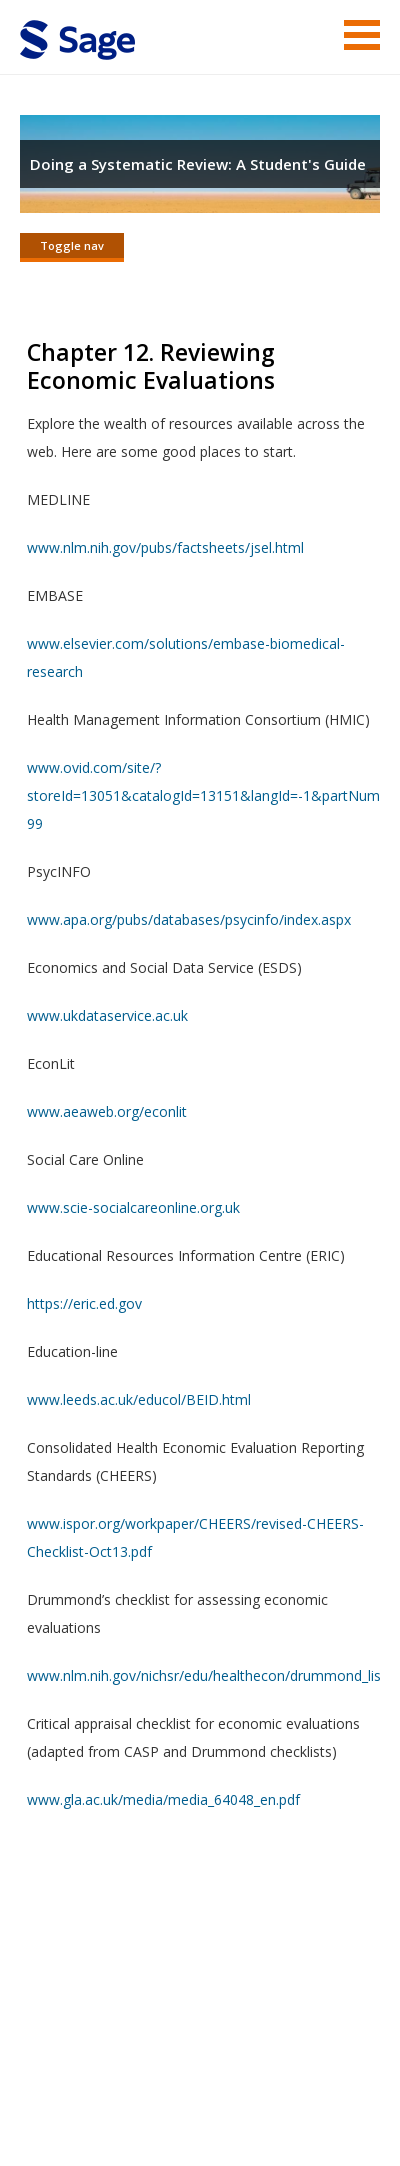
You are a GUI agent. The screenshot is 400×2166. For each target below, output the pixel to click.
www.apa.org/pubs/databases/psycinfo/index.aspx (189, 919)
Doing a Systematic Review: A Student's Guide (198, 164)
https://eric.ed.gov (84, 1303)
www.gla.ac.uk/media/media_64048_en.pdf (163, 1799)
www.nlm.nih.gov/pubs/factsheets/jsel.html (165, 547)
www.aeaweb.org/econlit (107, 1111)
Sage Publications (134, 1987)
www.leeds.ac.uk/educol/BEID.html (139, 1399)
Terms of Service (75, 2063)
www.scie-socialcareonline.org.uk (133, 1207)
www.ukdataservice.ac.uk (107, 1015)
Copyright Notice (197, 2063)
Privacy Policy (102, 2091)
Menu (362, 35)
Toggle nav (72, 245)
